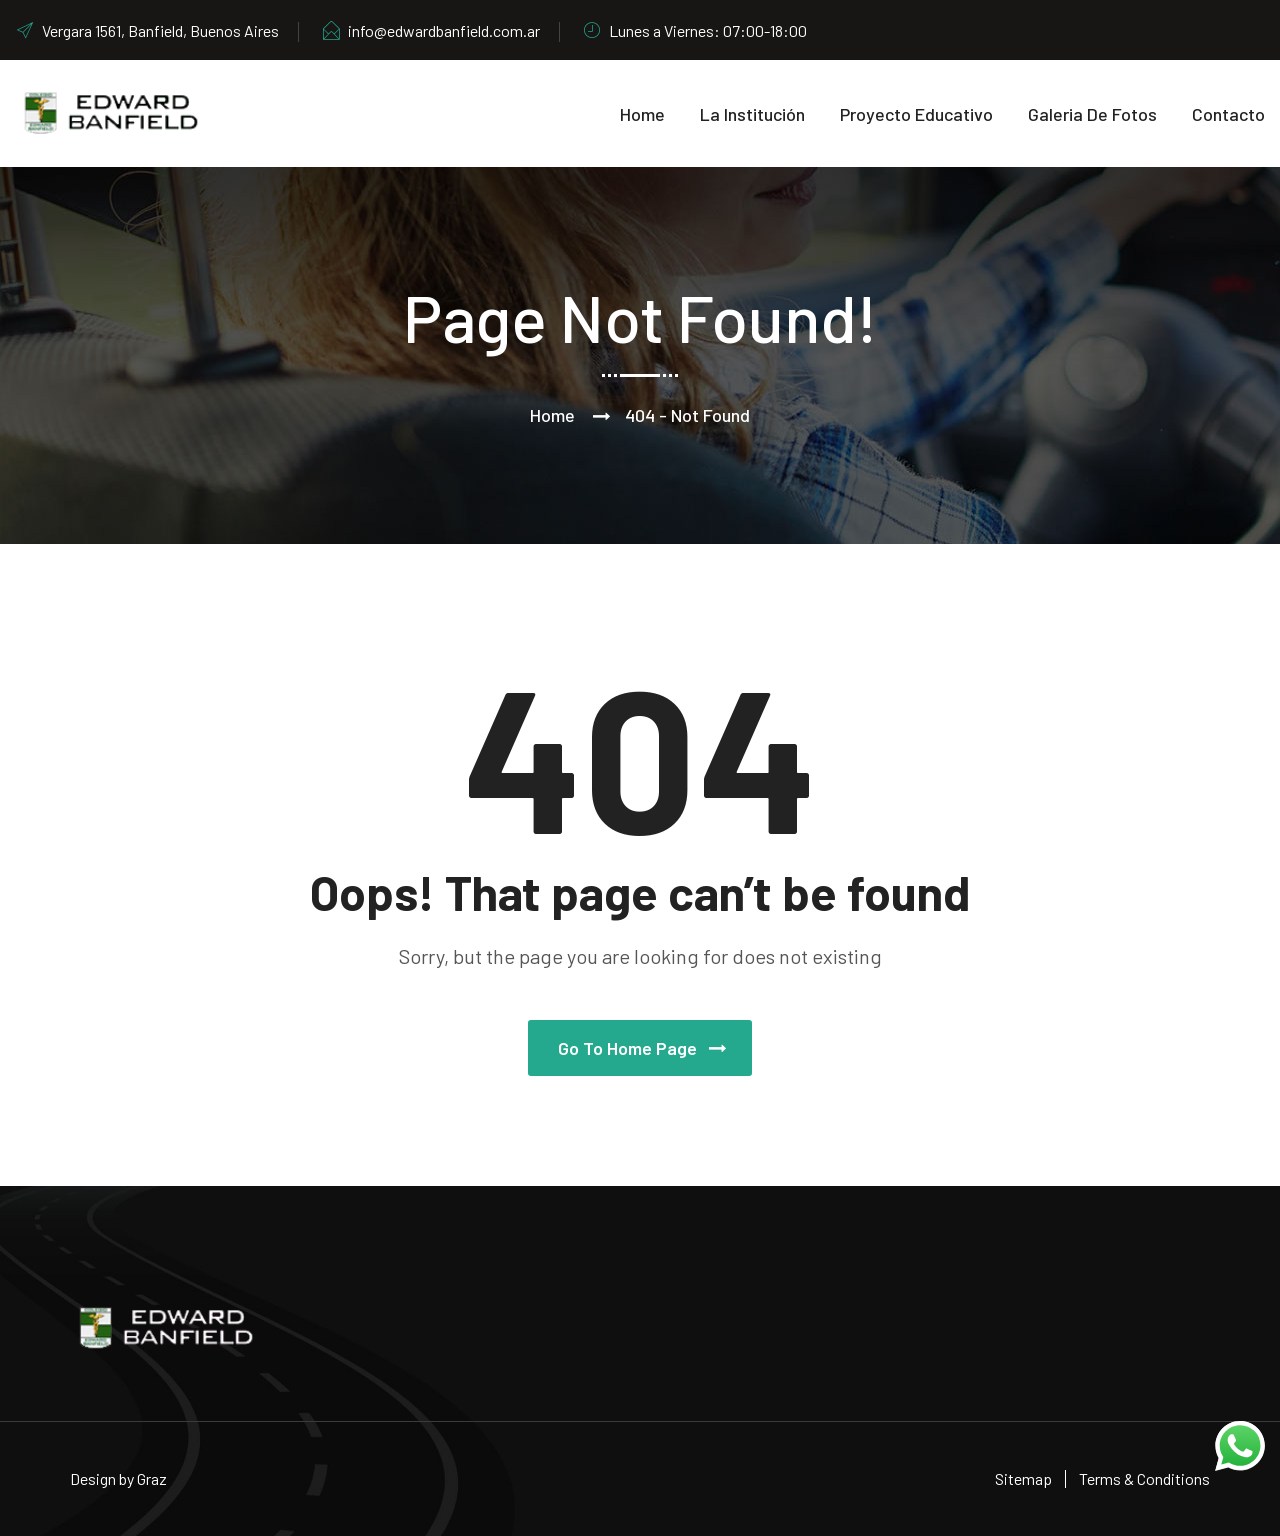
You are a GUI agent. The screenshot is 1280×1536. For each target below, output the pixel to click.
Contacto (1228, 114)
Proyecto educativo (916, 114)
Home (642, 114)
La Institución (752, 114)
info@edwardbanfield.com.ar (430, 30)
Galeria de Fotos (1092, 114)
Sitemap (1023, 1478)
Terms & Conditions (1144, 1478)
